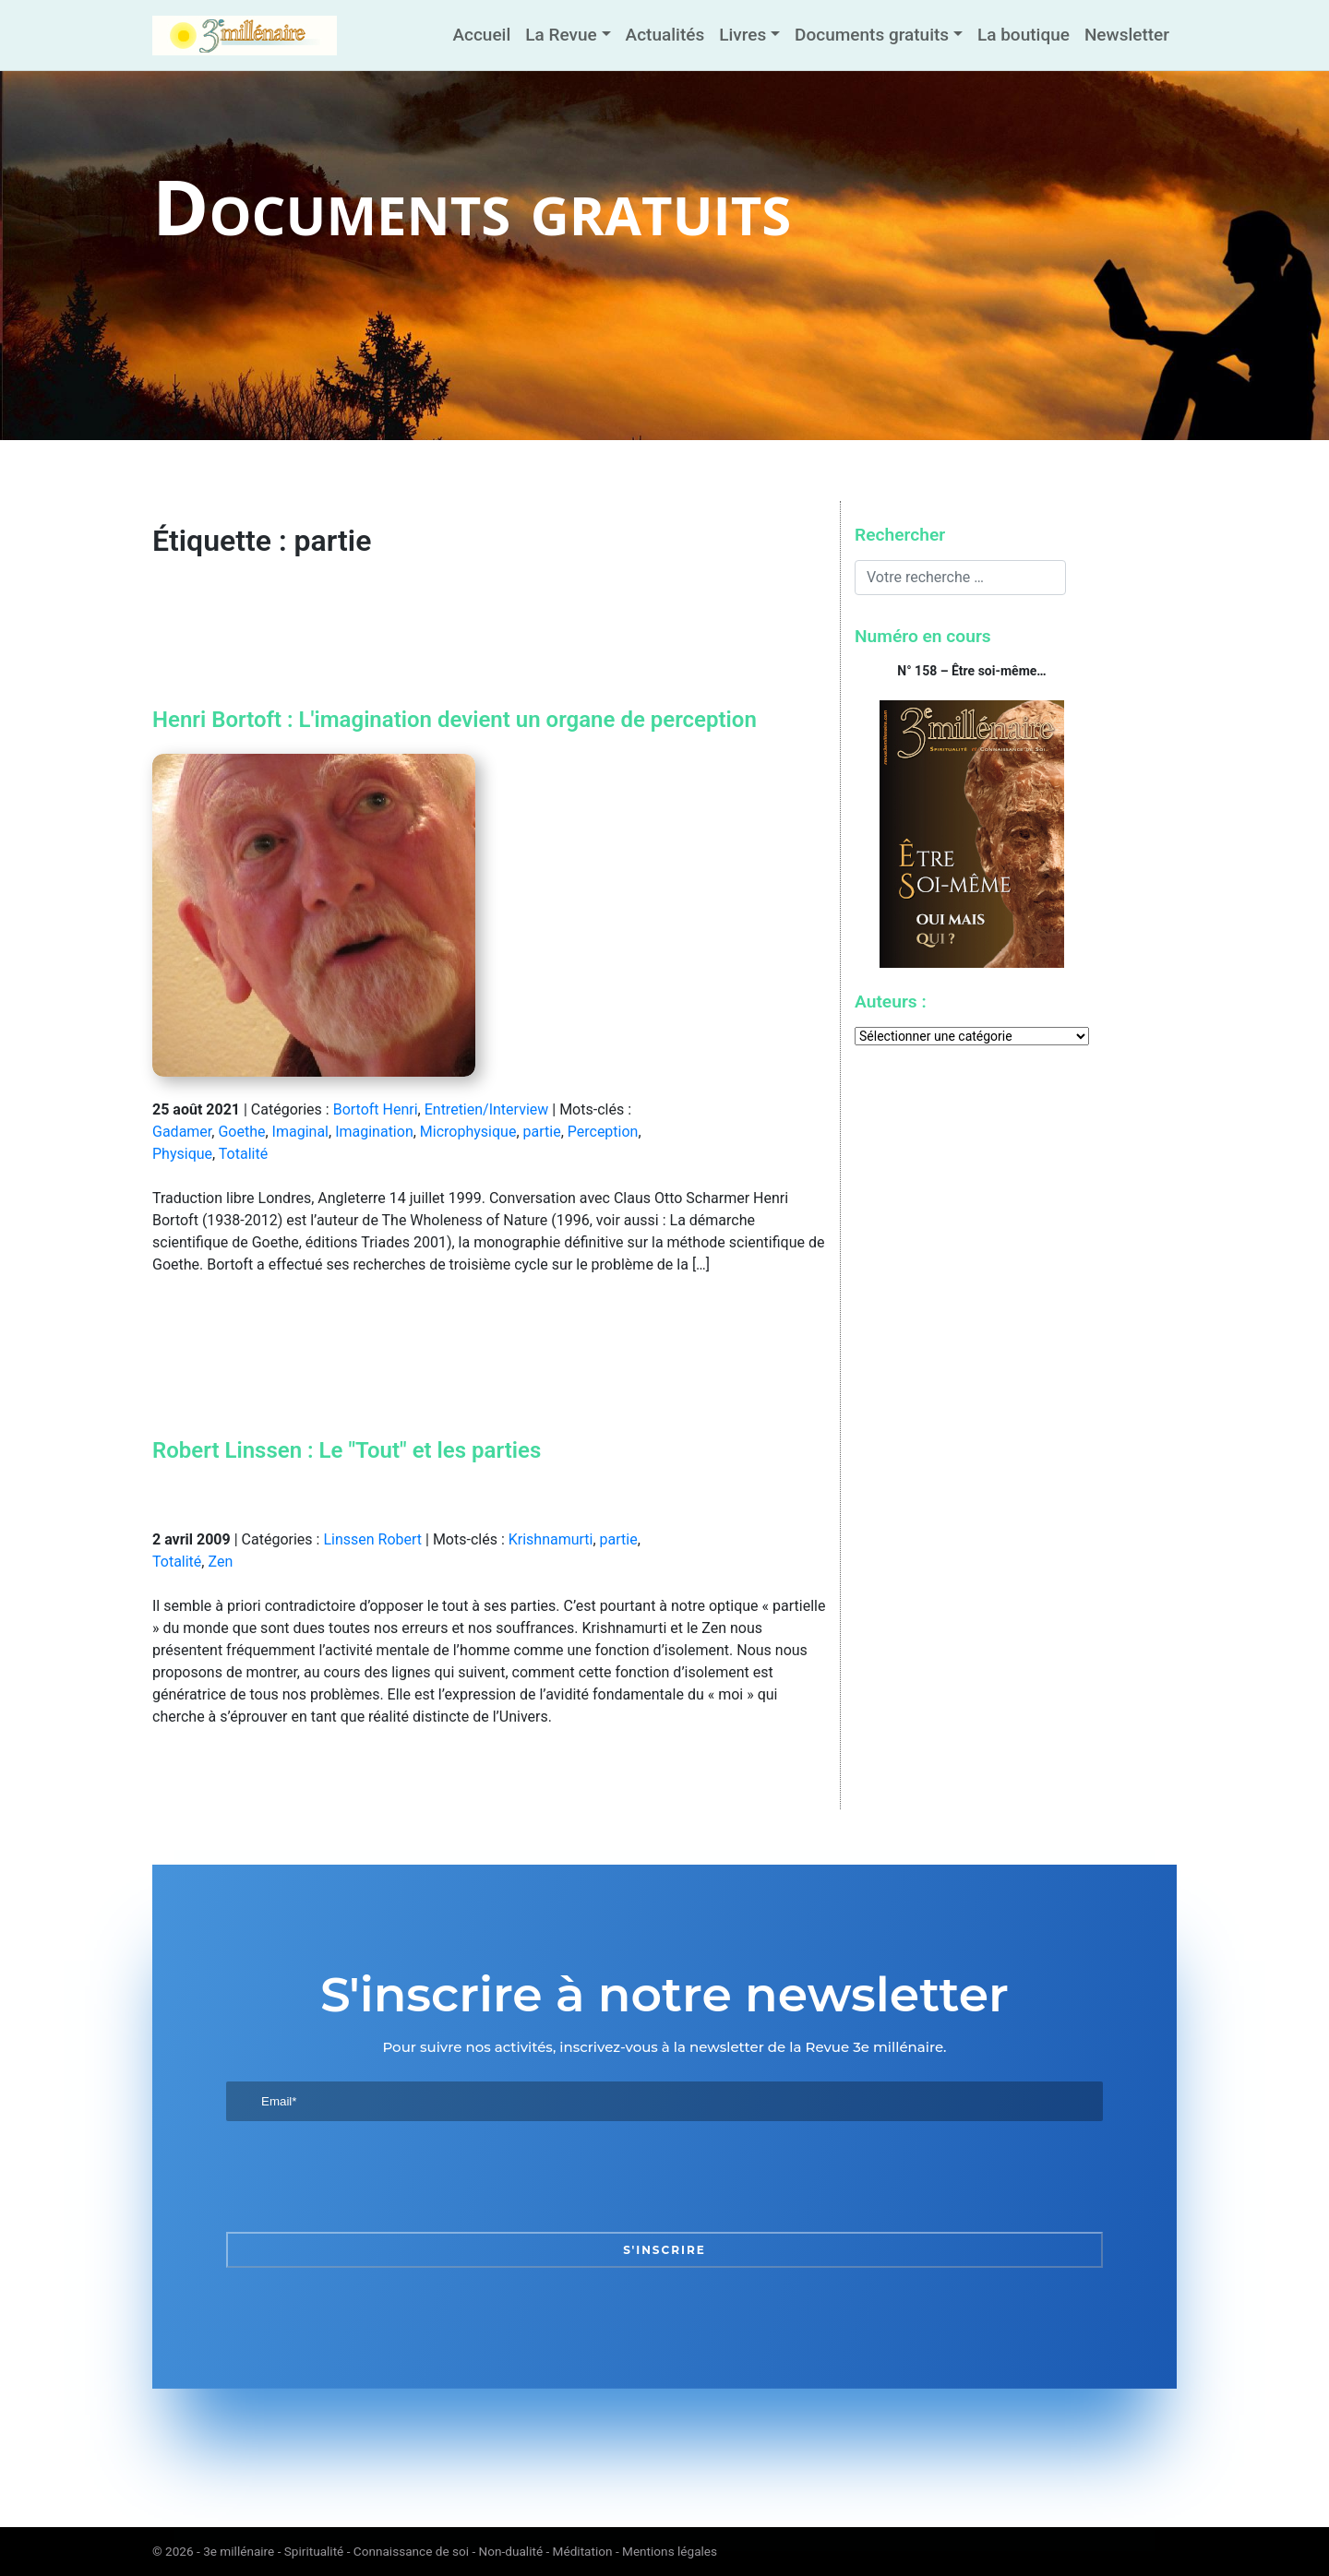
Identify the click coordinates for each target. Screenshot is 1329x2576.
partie (542, 1131)
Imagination (374, 1131)
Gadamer (181, 1131)
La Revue (560, 34)
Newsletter (1126, 34)
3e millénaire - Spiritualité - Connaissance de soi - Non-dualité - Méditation (407, 2551)
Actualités (665, 34)
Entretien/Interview (487, 1109)
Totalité (243, 1154)
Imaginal (300, 1131)
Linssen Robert (372, 1539)
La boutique (1023, 34)
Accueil (481, 34)
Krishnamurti (551, 1539)
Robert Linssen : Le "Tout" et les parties (346, 1450)
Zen (220, 1561)
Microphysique (468, 1131)
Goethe (241, 1131)
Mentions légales (669, 2551)
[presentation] (366, 2176)
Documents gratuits (872, 34)
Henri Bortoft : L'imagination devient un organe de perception (454, 720)
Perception (603, 1131)
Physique (182, 1154)
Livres (742, 34)
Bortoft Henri (375, 1109)
